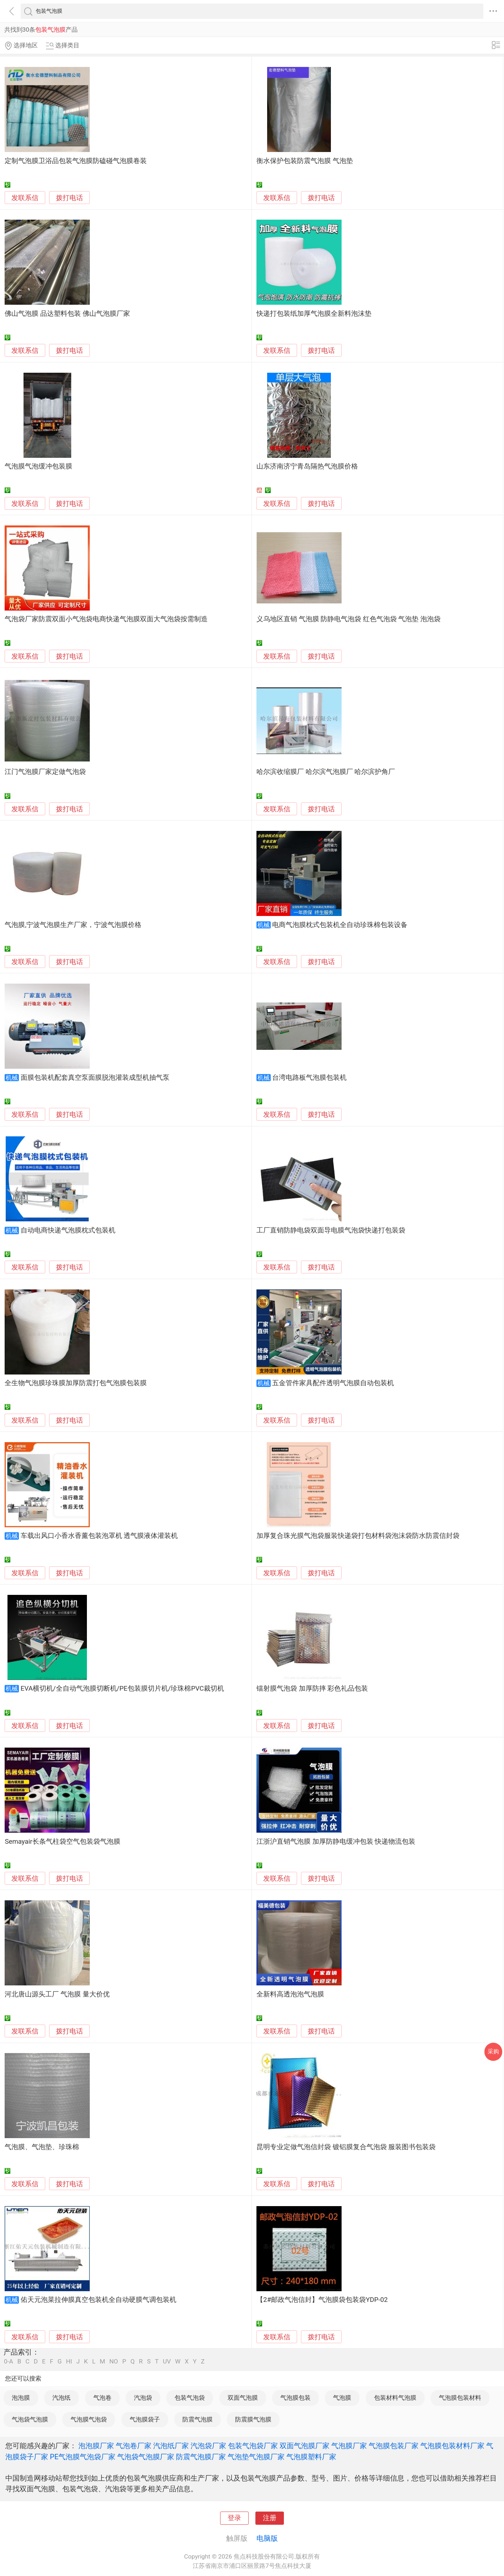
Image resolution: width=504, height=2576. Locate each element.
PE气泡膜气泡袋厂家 (82, 2456)
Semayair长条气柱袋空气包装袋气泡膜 (62, 1841)
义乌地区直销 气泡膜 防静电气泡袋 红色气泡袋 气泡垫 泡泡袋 (348, 619)
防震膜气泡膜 (253, 2419)
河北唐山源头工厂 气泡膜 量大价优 (57, 1994)
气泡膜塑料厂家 (311, 2456)
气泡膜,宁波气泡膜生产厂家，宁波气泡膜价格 (73, 925)
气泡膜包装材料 (460, 2397)
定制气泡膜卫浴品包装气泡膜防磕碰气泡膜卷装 (76, 161)
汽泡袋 (143, 2397)
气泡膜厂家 (349, 2445)
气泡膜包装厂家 (394, 2445)
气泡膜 (342, 2397)
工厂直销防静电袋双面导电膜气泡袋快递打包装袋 (330, 1230)
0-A (8, 2361)
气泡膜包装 (295, 2397)
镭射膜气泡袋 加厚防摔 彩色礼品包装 (312, 1688)
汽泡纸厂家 (171, 2445)
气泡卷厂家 (133, 2445)
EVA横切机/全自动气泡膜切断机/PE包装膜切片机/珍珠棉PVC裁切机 (122, 1688)
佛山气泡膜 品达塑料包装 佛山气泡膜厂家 (67, 314)
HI (69, 2361)
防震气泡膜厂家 (201, 2456)
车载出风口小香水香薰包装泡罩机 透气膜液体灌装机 (99, 1536)
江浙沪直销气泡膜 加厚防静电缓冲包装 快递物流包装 (335, 1841)
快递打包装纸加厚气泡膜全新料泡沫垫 (313, 314)
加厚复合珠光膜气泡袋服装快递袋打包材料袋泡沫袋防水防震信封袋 (357, 1536)
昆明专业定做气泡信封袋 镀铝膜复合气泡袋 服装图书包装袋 (346, 2147)
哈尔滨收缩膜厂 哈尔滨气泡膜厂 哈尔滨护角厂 (325, 772)
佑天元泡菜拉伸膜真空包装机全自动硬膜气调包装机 (98, 2300)
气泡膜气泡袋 (89, 2419)
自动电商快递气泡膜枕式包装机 (68, 1230)
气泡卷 (102, 2397)
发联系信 (24, 198)
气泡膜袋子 (145, 2419)
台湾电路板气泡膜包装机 (309, 1078)
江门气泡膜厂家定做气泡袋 (45, 772)
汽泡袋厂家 (208, 2445)
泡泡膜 (21, 2397)
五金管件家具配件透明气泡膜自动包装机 (333, 1383)
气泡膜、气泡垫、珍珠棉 (42, 2147)
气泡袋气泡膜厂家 (145, 2456)
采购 (493, 2051)
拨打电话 (69, 197)
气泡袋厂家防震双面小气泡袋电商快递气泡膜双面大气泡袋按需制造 (106, 619)
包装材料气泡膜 (395, 2397)
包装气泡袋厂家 (253, 2445)
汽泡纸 (61, 2397)
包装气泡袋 (190, 2397)
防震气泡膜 (197, 2419)
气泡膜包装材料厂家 (452, 2445)
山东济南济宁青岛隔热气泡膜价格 (307, 466)
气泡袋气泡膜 (30, 2419)
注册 (269, 2518)
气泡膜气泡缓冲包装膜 (38, 466)
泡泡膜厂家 (96, 2445)
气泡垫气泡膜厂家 (256, 2456)
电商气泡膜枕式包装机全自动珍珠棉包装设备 (339, 925)
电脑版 (267, 2538)
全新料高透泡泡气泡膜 (290, 1994)
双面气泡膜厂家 (304, 2445)
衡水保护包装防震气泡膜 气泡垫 (304, 161)
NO (113, 2361)
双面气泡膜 (243, 2397)
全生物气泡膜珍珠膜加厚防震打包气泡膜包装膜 (76, 1383)
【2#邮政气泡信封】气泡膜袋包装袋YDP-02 (322, 2300)
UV (167, 2361)
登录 (234, 2518)
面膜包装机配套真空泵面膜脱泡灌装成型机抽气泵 (95, 1078)
